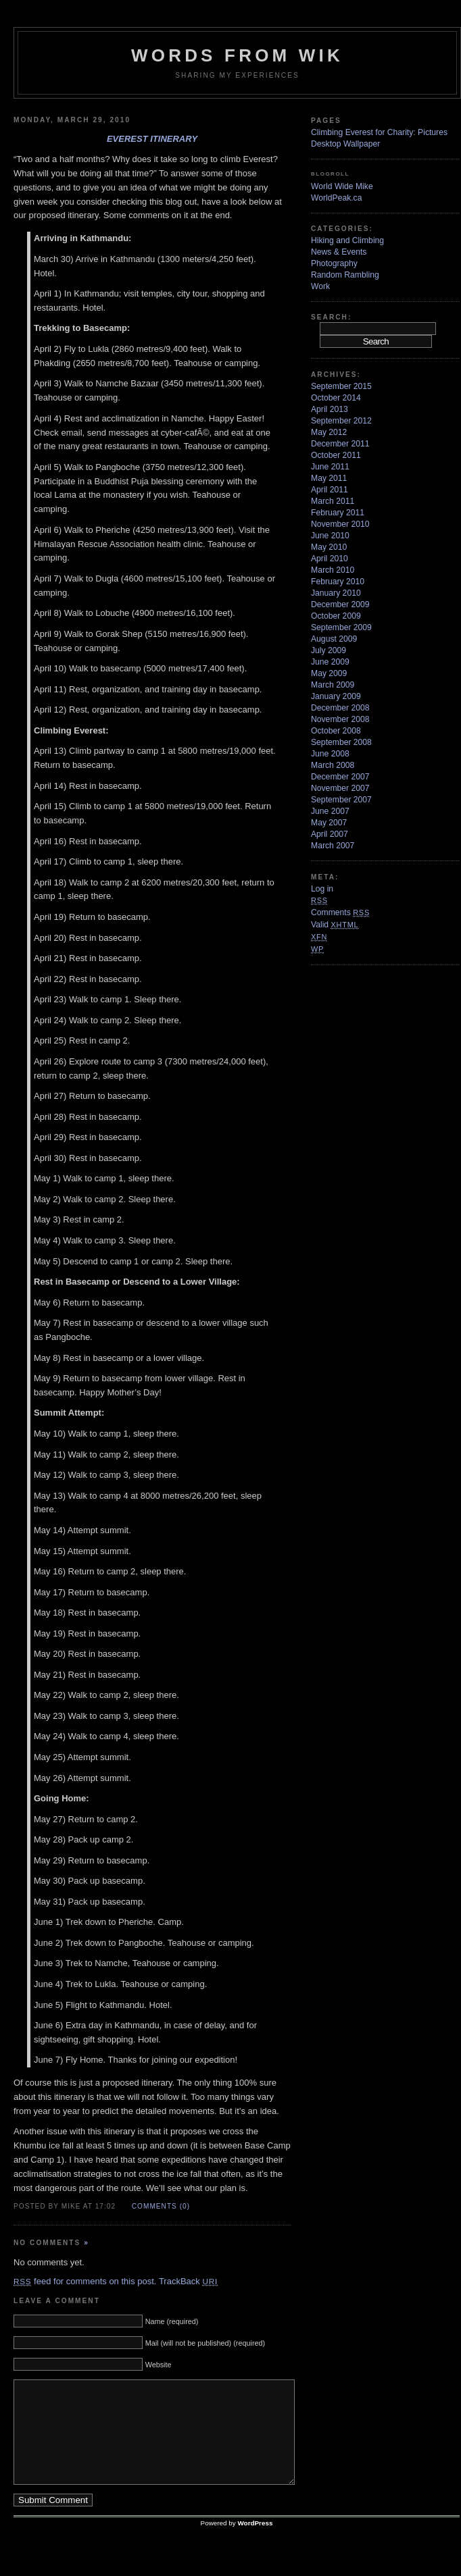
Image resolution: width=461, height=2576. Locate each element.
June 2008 (330, 753)
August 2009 (334, 639)
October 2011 (336, 455)
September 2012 (341, 421)
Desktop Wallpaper (345, 144)
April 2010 (329, 558)
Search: (331, 317)
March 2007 (332, 845)
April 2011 (329, 489)
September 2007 (341, 799)
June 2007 (330, 811)
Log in (322, 889)
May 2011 (329, 478)
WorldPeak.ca (336, 198)
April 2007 (329, 834)
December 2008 (340, 708)
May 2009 (329, 673)
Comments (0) (161, 2206)
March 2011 (332, 501)
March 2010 (332, 570)
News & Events (338, 252)
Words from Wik (237, 55)
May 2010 (329, 547)
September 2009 (341, 627)
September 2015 (341, 386)
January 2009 (336, 696)
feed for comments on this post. (85, 2281)
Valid (334, 924)
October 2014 (336, 398)
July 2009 (328, 650)
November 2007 (340, 788)
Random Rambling (345, 275)
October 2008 (336, 731)
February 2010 (337, 581)
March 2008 (332, 765)
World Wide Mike (342, 186)
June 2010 (330, 535)
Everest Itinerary (152, 139)
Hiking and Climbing (347, 240)
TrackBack (188, 2281)
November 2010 (340, 524)
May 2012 (329, 432)
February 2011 (337, 512)
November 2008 (340, 719)
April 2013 (329, 409)
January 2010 (336, 593)
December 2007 (340, 776)
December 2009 (340, 604)
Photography (334, 263)
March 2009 (332, 685)
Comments (340, 912)
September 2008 (341, 742)
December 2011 (340, 443)
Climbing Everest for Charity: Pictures (379, 132)
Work (320, 286)
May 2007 (329, 822)
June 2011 (330, 466)
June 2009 (330, 662)
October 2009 (336, 616)
